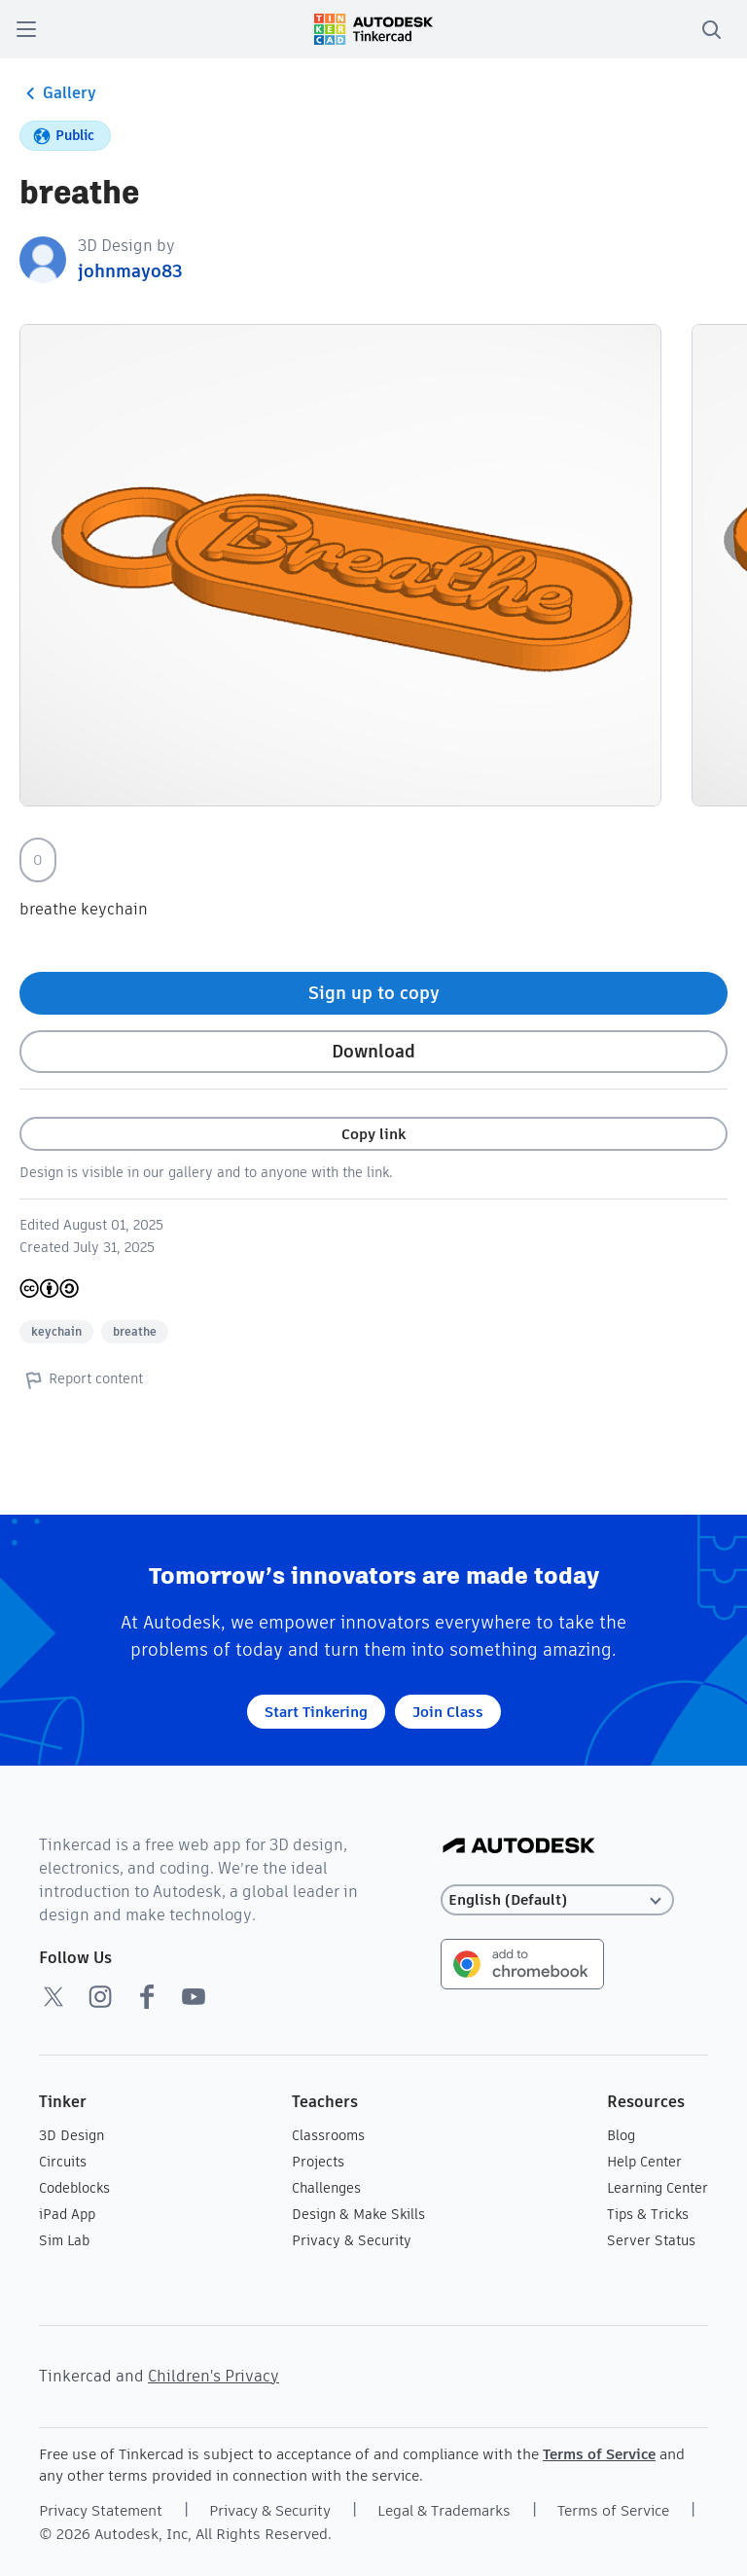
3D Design (71, 2135)
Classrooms (328, 2135)
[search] (711, 29)
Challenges (326, 2188)
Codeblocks (74, 2188)
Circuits (63, 2161)
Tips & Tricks (648, 2214)
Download (373, 1051)
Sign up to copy (374, 993)
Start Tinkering (316, 1711)
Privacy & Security (351, 2240)
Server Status (651, 2240)
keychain (56, 1331)
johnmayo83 (130, 271)
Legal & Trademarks (444, 2510)
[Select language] (557, 1900)
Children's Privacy (213, 2376)
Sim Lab (64, 2240)
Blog (621, 2135)
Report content (81, 1379)
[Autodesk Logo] (519, 1847)
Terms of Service (599, 2454)
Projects (318, 2161)
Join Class (447, 1711)
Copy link (373, 1134)
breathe (135, 1331)
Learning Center (657, 2188)
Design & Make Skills (358, 2214)
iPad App (67, 2214)
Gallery (57, 93)
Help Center (644, 2161)
